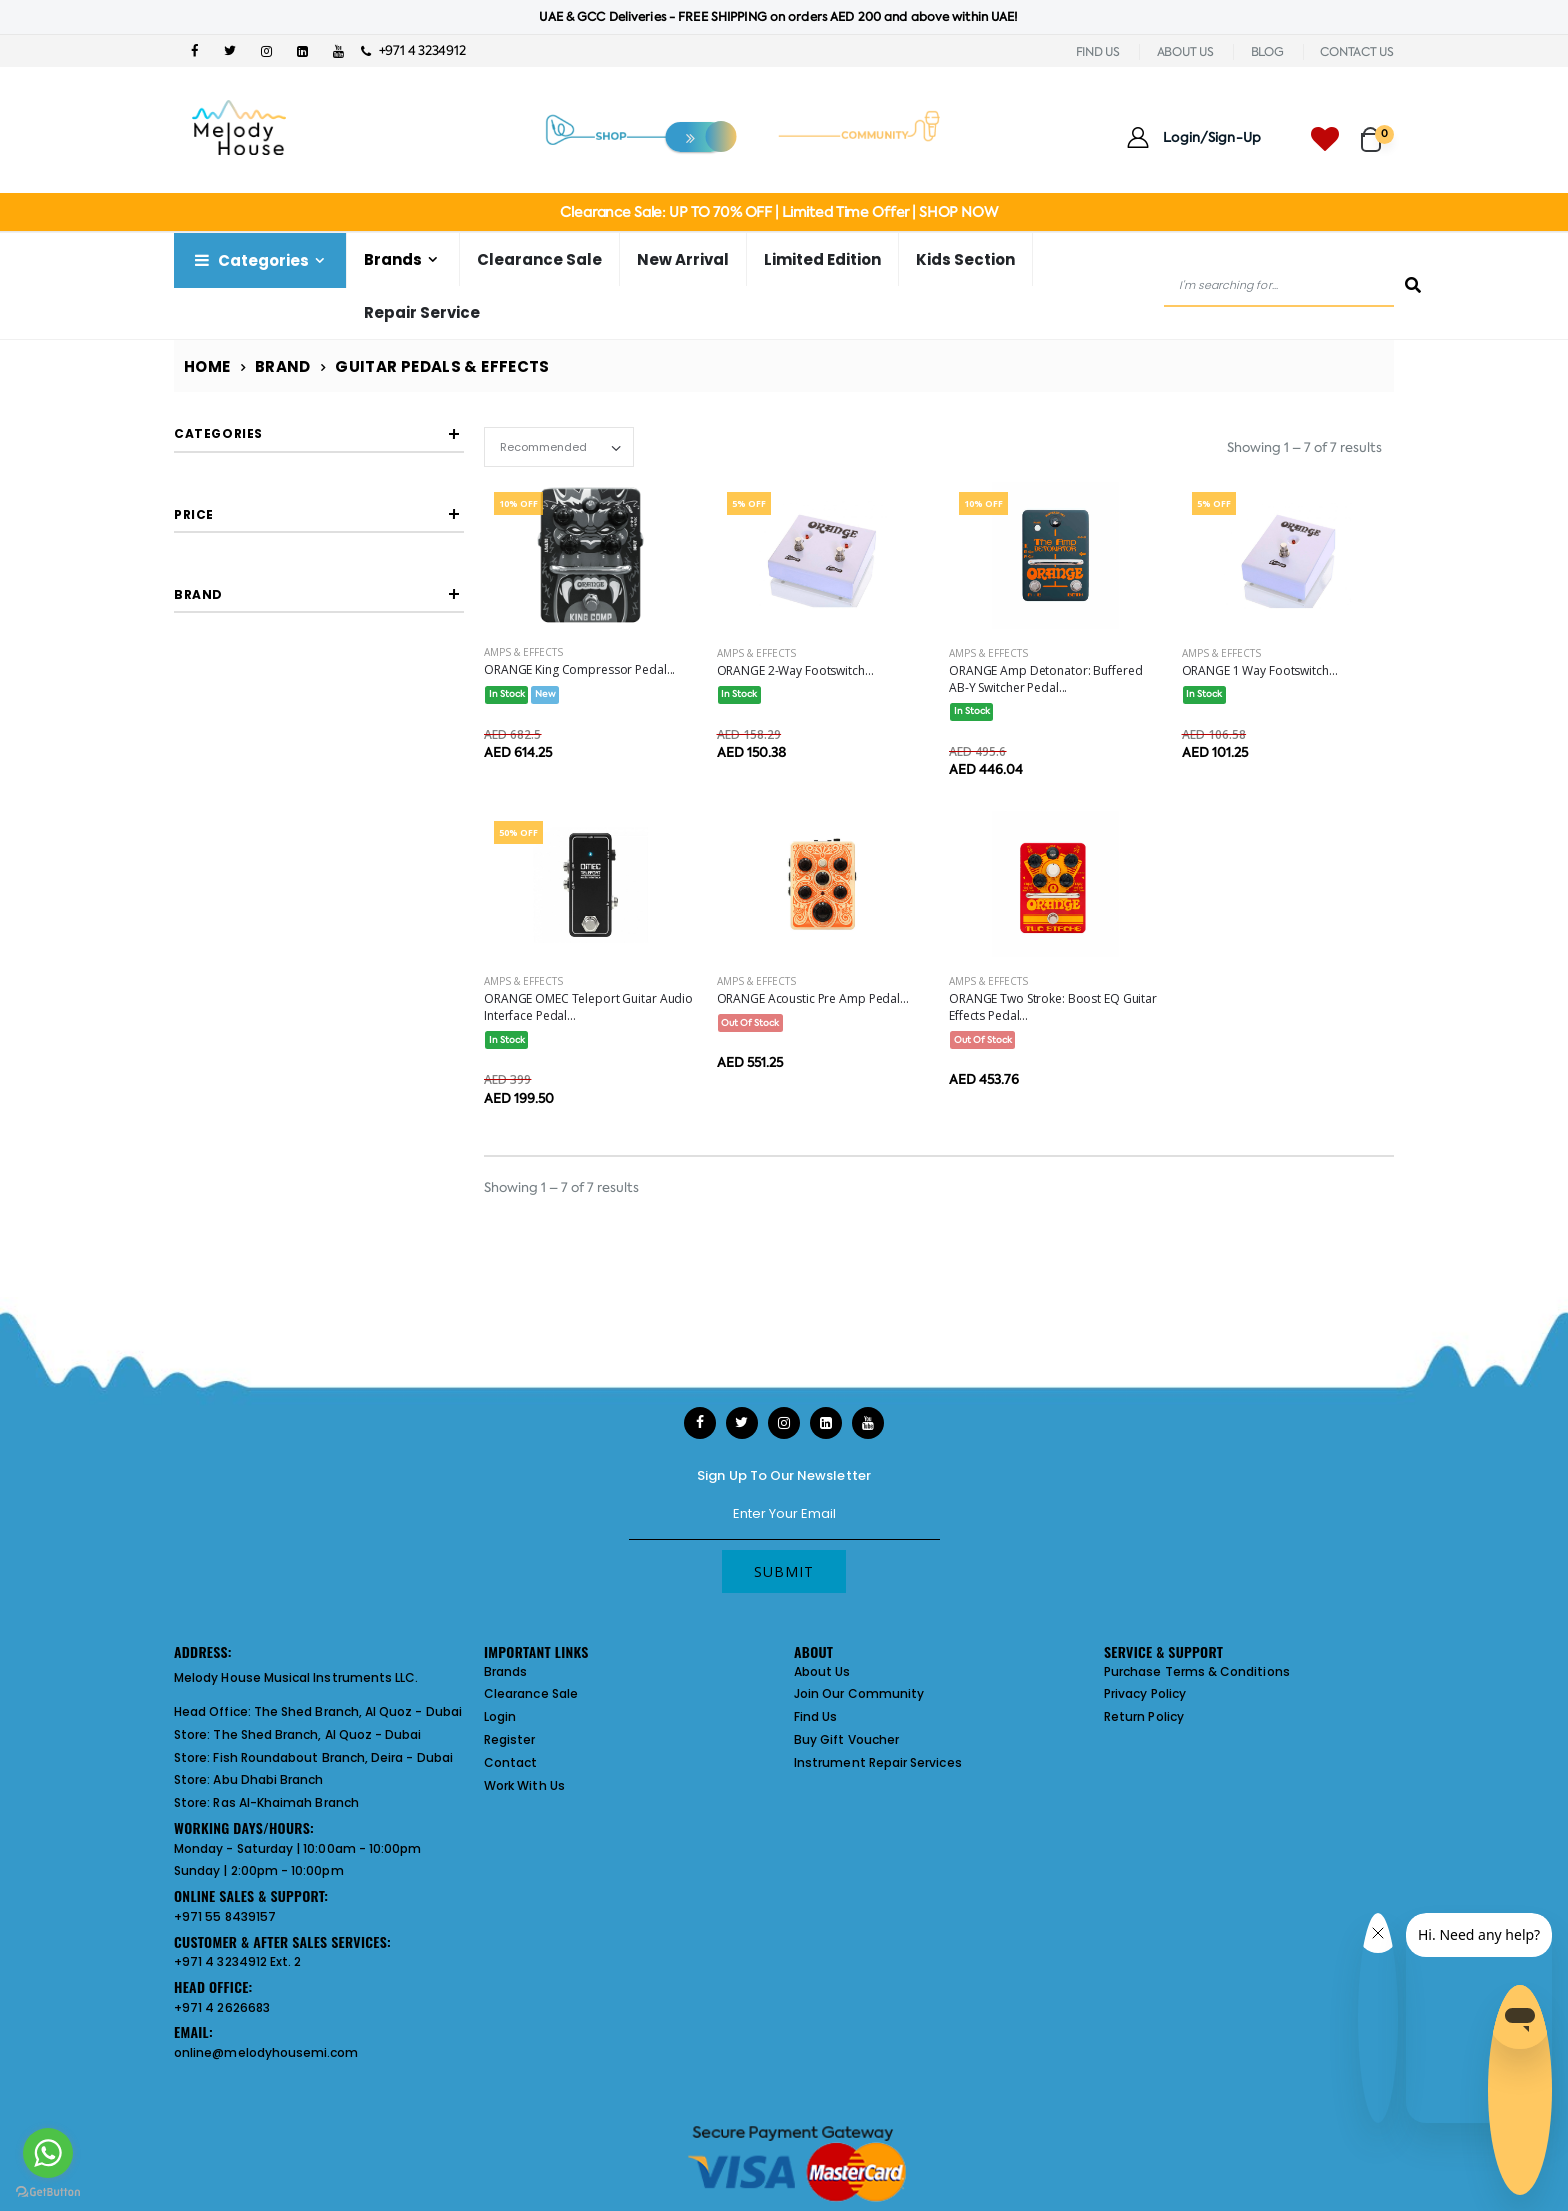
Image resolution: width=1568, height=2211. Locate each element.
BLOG (1267, 52)
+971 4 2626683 (222, 2007)
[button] (1377, 130)
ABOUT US (1185, 52)
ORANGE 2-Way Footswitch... (795, 670)
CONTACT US (1357, 52)
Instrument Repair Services (878, 1762)
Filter (218, 833)
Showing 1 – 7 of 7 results (1304, 447)
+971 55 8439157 (225, 1916)
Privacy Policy (1145, 1693)
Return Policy (1144, 1716)
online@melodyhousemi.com (266, 2052)
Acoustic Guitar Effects (286, 584)
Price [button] (194, 737)
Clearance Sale (539, 259)
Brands (393, 259)
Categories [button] (218, 433)
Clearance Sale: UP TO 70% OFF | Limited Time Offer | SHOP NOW (778, 212)
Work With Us (524, 1785)
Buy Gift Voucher (846, 1739)
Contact (510, 1762)
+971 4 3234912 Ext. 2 (237, 1961)
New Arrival (683, 259)
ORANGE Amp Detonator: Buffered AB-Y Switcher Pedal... (1045, 679)
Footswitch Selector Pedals (298, 520)
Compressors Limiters (282, 489)
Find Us (815, 1716)
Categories (250, 260)
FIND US (1098, 52)
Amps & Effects (523, 652)
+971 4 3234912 (413, 50)
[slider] (189, 794)
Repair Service (422, 312)
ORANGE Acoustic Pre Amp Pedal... (813, 998)
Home (207, 366)
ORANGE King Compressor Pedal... (579, 669)
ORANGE (245, 967)
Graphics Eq (254, 616)
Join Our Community (859, 1693)
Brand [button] (198, 912)
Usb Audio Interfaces (279, 552)
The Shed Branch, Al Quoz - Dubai (358, 1711)
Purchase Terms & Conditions (1197, 1671)
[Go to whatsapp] (48, 2153)
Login (500, 1716)
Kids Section (965, 259)
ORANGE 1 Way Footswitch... (1260, 670)
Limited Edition (822, 259)
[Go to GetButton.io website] (48, 2191)
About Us (822, 1671)
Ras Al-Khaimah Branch (285, 1802)
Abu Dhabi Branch (268, 1779)
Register (510, 1739)
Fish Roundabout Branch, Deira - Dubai (332, 1757)
